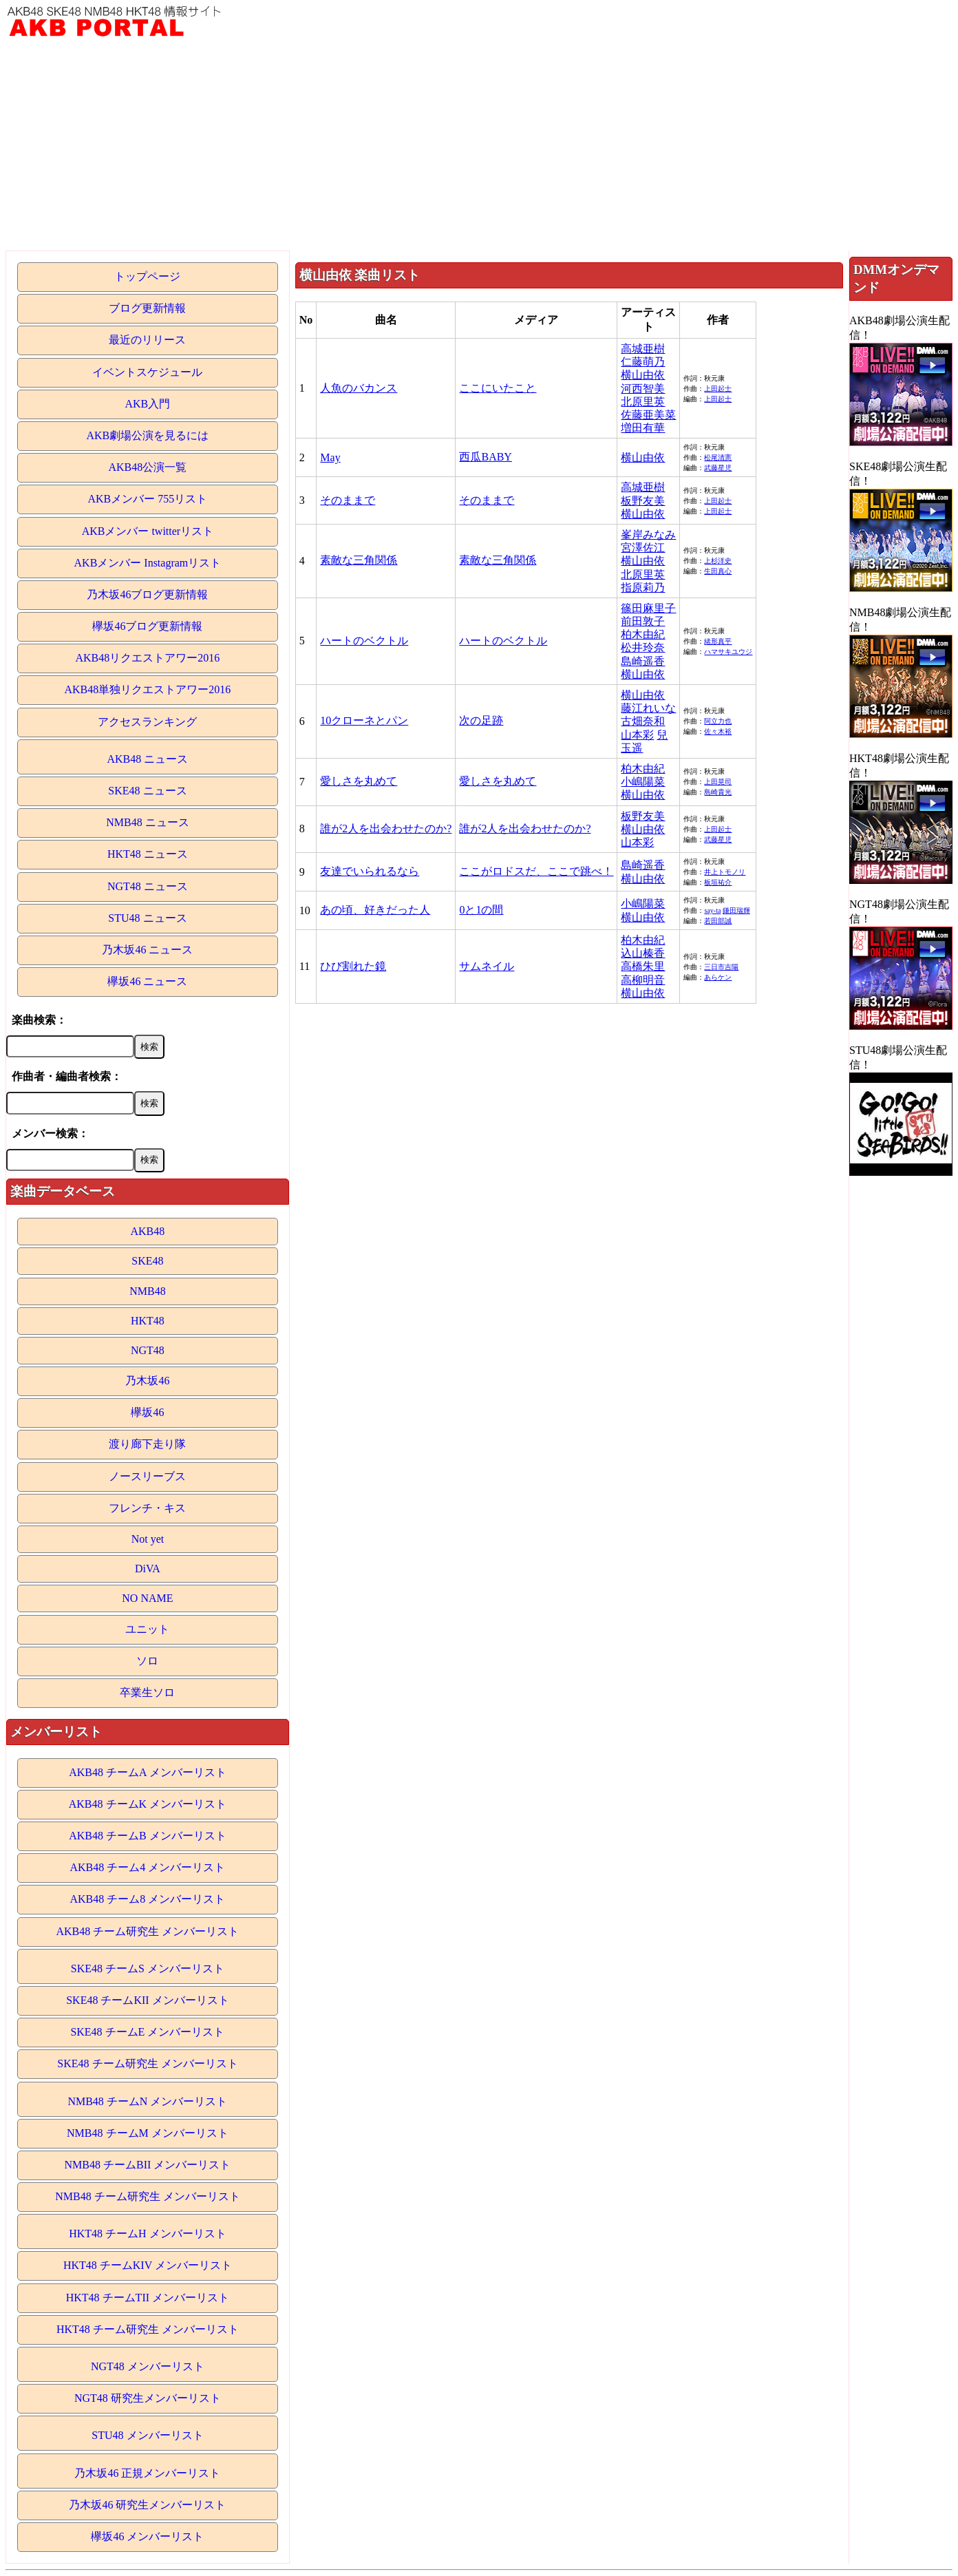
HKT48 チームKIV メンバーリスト (147, 2265)
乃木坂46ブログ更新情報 (147, 594)
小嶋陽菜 (643, 782)
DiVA (147, 1568)
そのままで (347, 500)
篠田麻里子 (648, 608)
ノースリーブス (147, 1476)
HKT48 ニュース (147, 854)
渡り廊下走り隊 (147, 1444)
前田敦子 (643, 621)
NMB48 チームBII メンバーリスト (148, 2165)
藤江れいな (648, 708)
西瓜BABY (485, 457)
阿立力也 (718, 721)
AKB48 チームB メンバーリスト (147, 1835)
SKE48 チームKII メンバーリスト (147, 2000)
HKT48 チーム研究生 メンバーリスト (147, 2329)
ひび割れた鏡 (353, 966)
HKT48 (147, 1321)
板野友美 (643, 501)
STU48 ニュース (147, 918)
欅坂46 (147, 1412)
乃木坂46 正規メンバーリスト (147, 2473)
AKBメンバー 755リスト (148, 499)
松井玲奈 (643, 647)
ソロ (147, 1661)
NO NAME (147, 1598)
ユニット (147, 1629)
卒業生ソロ (147, 1692)
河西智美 (643, 388)
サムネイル (486, 966)
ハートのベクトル (364, 640)
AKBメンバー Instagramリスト (148, 563)
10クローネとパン (364, 720)
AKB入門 (148, 404)
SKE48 (147, 1261)
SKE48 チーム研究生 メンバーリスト (147, 2063)
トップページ (147, 276)
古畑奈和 (643, 721)
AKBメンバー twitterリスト (148, 531)
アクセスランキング (147, 722)
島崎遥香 (643, 661)
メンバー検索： (50, 1133)
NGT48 (147, 1350)
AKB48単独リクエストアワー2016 (148, 689)
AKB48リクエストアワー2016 (148, 658)
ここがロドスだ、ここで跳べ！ (536, 871)
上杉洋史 (718, 560)
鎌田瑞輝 (736, 910)
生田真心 (718, 571)
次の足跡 (481, 720)
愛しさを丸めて (358, 781)
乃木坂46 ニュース (147, 950)
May (330, 457)
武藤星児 (718, 468)
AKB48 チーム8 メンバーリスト (148, 1899)
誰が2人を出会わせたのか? (385, 828)
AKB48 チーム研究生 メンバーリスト (148, 1931)
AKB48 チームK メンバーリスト (147, 1804)
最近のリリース (147, 340)
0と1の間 (481, 910)
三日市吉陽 (721, 967)
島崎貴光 (718, 792)
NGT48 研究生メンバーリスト (147, 2398)
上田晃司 (718, 781)
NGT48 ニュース (147, 886)
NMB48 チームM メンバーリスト (147, 2133)
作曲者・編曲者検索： (67, 1076)
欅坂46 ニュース (147, 981)
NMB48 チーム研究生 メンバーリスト (147, 2196)
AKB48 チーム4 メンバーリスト (148, 1867)
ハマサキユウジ (728, 651)
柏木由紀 (643, 634)
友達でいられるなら (369, 871)
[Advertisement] (479, 147)
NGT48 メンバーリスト (147, 2366)
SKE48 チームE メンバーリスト (147, 2032)
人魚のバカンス (358, 388)
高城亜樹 (643, 349)
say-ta (712, 910)
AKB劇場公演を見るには (148, 435)
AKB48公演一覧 (148, 467)
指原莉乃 (643, 587)
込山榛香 (643, 953)
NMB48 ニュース (147, 822)
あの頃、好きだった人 (375, 910)
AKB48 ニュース (148, 759)
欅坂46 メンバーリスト (147, 2536)
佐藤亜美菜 (648, 415)
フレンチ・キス (147, 1508)
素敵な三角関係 (358, 560)
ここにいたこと (497, 388)
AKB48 (148, 1231)
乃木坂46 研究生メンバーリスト (147, 2505)
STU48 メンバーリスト (147, 2435)
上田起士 (718, 388)
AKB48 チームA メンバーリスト (147, 1772)
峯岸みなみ (648, 534)
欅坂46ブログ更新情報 (147, 626)
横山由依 (643, 375)
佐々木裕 (718, 731)
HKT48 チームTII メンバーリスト (147, 2297)
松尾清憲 (718, 457)
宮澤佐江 (643, 547)
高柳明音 (643, 980)
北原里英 (643, 402)
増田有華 (643, 428)
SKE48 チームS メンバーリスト (147, 1968)
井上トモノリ (724, 872)
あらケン (718, 977)
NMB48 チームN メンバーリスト (147, 2101)
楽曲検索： (39, 1020)
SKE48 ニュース (147, 790)
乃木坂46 (147, 1380)
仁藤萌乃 (643, 362)
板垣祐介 (718, 882)
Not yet (147, 1539)
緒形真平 (718, 641)
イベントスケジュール (147, 372)
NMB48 (147, 1291)
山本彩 (637, 735)
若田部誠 (718, 921)
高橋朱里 (643, 966)
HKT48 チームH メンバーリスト (147, 2233)
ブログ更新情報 (147, 308)
